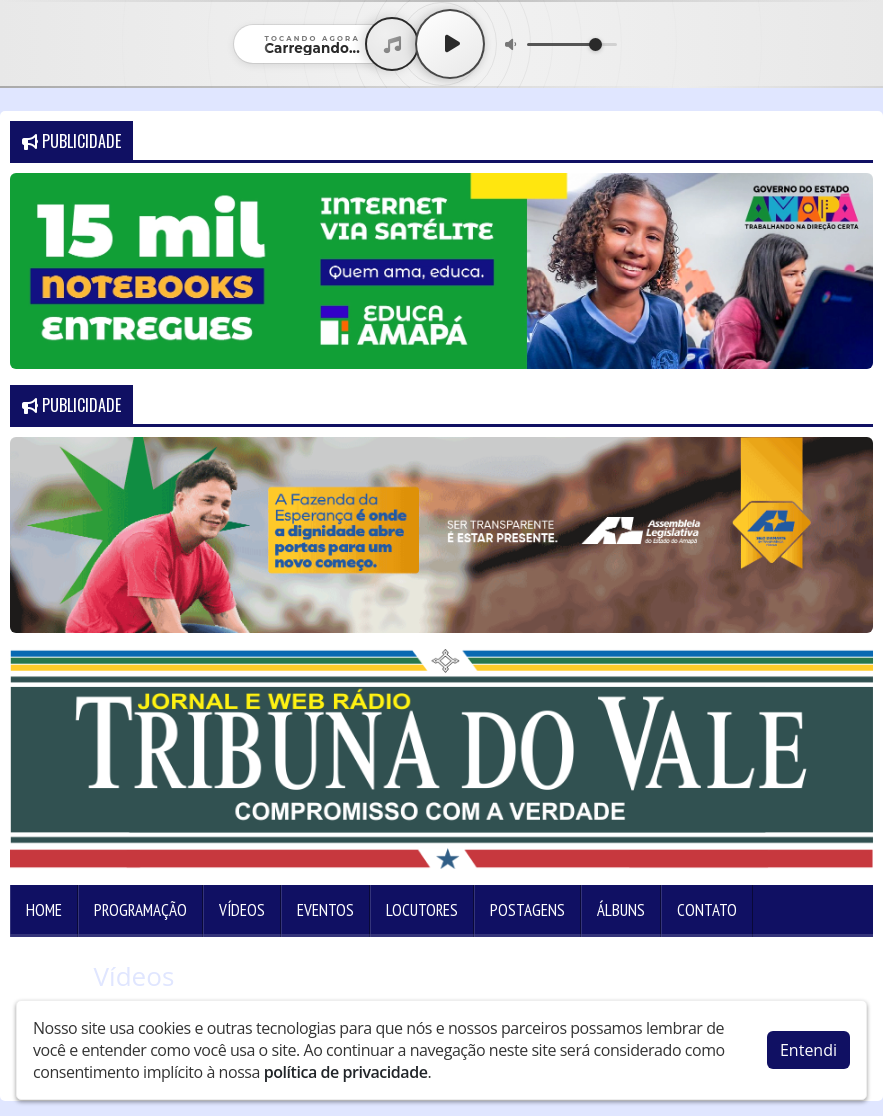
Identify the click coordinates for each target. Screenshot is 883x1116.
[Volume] (572, 44)
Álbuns (621, 910)
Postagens (527, 910)
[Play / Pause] (450, 44)
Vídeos (242, 910)
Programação (140, 910)
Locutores (422, 910)
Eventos (325, 910)
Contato (707, 910)
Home (44, 910)
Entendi (808, 1045)
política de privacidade (346, 1067)
